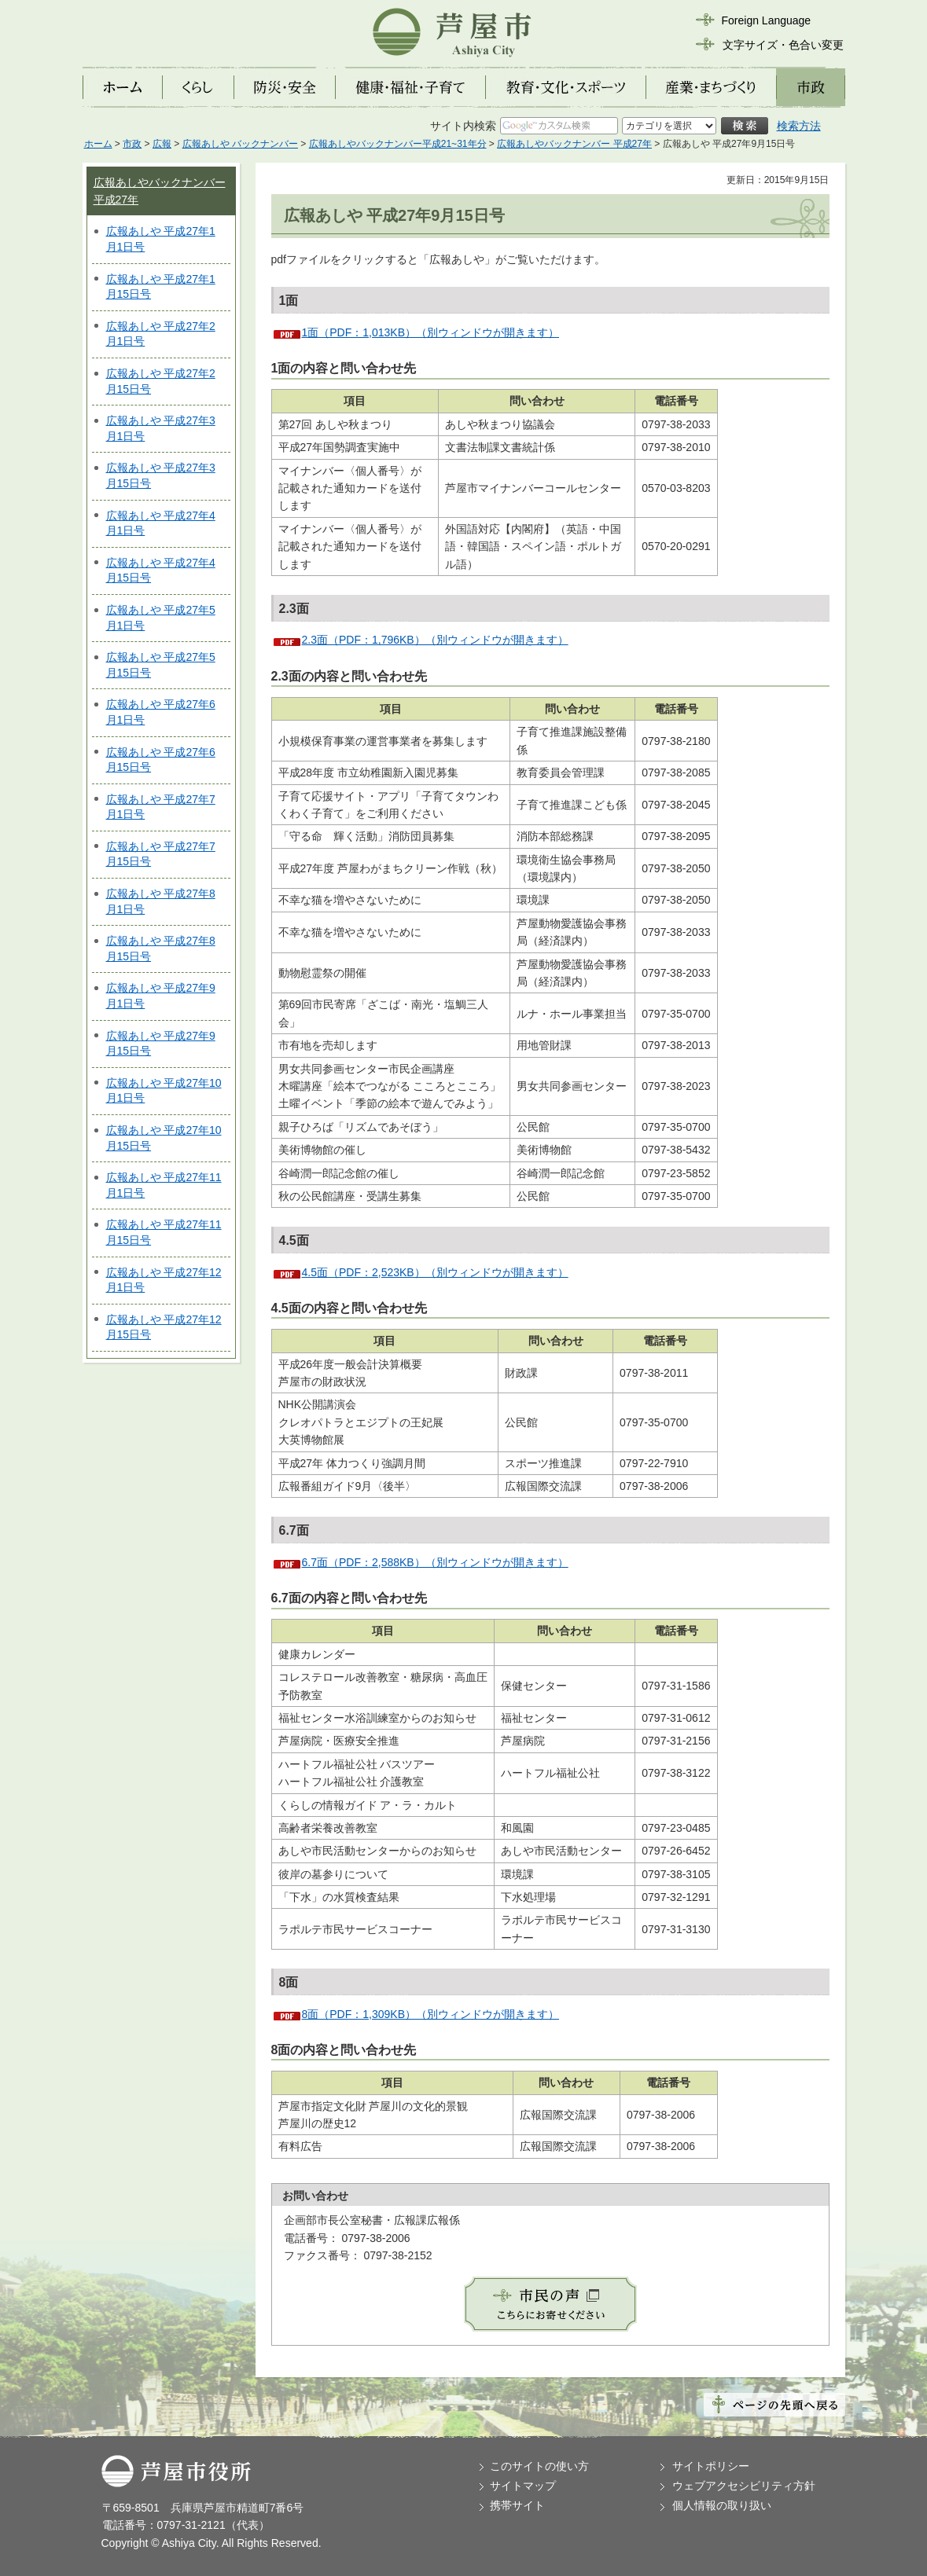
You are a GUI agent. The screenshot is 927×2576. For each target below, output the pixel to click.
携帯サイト (517, 2505)
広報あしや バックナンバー (240, 143)
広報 (162, 143)
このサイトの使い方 (539, 2466)
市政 (132, 143)
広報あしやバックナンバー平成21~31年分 (398, 143)
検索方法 (799, 125)
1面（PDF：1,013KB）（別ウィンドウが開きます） (431, 332)
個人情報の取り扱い (721, 2505)
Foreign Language (766, 20)
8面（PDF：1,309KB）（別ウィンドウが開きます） (431, 2014)
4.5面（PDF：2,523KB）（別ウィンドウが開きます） (435, 1272)
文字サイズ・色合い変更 (783, 45)
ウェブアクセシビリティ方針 (743, 2485)
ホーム (98, 143)
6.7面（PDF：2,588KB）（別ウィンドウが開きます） (435, 1562)
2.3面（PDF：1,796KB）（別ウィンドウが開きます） (435, 639)
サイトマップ (523, 2485)
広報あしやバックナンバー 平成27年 (574, 143)
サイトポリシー (710, 2466)
